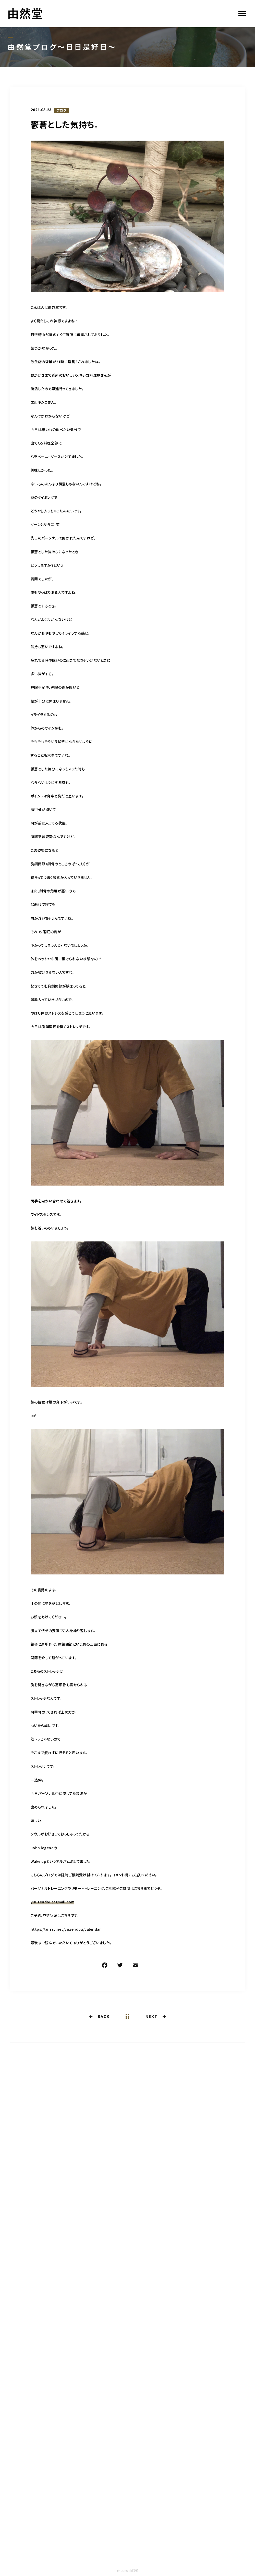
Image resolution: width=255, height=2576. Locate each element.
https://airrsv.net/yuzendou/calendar (66, 1929)
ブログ (61, 110)
